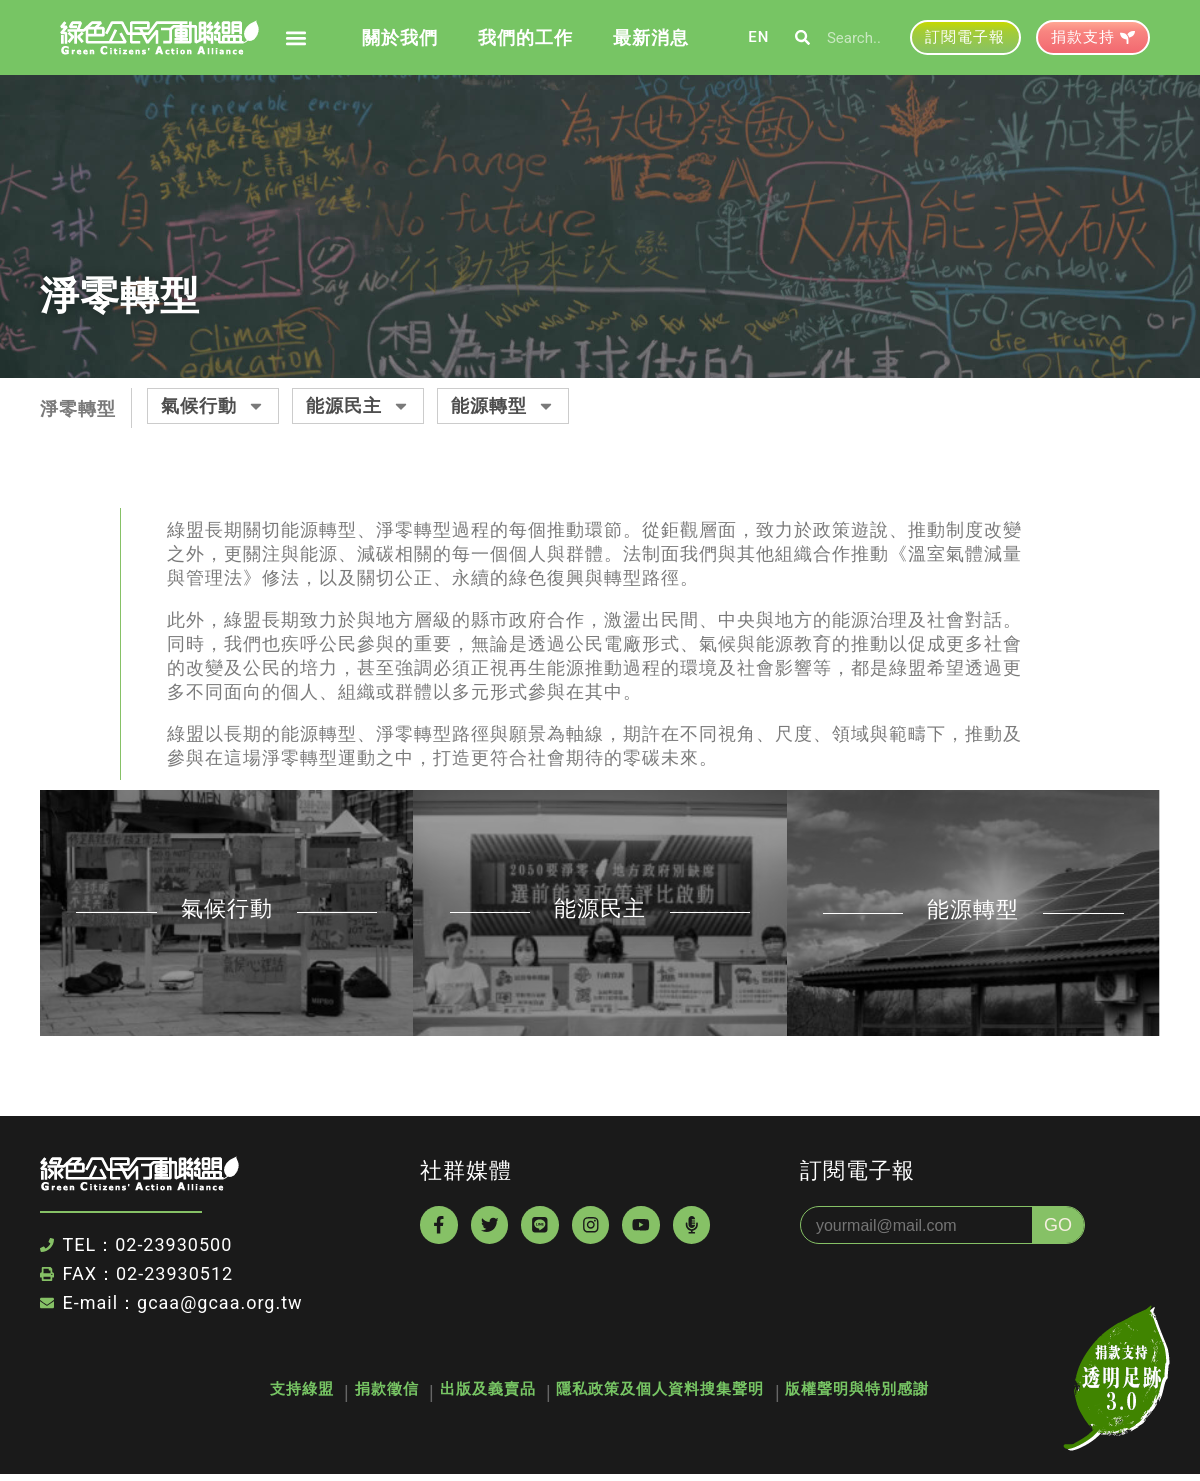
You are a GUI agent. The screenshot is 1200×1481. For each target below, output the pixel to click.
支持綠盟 (264, 1393)
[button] (295, 37)
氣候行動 (213, 406)
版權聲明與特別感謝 (896, 1393)
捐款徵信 (368, 1393)
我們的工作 (525, 37)
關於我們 (400, 37)
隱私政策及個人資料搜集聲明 (680, 1393)
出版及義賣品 (488, 1393)
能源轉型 (503, 406)
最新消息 (651, 37)
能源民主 (358, 406)
